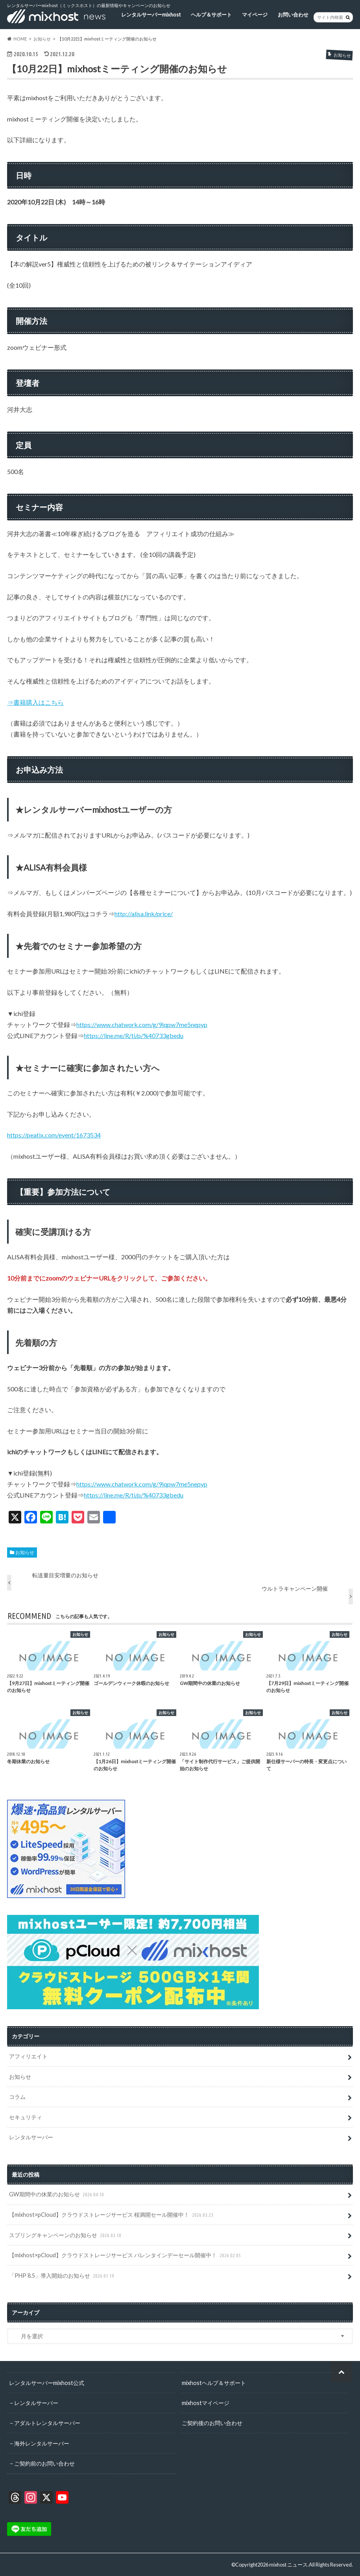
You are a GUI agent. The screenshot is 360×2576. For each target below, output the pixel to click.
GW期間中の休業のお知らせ (57, 2194)
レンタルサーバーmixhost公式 (46, 2381)
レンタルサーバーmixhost (151, 14)
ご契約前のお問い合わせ (44, 2462)
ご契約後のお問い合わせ (212, 2422)
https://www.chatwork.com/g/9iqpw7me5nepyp (141, 1024)
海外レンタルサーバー (41, 2442)
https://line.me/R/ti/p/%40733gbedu (133, 1035)
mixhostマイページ (205, 2402)
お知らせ (24, 1552)
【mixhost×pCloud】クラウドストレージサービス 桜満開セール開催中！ (112, 2214)
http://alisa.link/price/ (143, 913)
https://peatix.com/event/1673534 (54, 1135)
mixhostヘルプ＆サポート (214, 2381)
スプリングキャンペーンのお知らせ (66, 2234)
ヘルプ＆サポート (211, 14)
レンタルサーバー (31, 2137)
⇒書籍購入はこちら (35, 702)
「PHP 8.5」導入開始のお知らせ (62, 2275)
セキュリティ (25, 2117)
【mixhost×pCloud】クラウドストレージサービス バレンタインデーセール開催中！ (125, 2255)
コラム (17, 2096)
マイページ (255, 14)
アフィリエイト (28, 2056)
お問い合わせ (293, 14)
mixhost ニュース (288, 2564)
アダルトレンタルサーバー (47, 2422)
